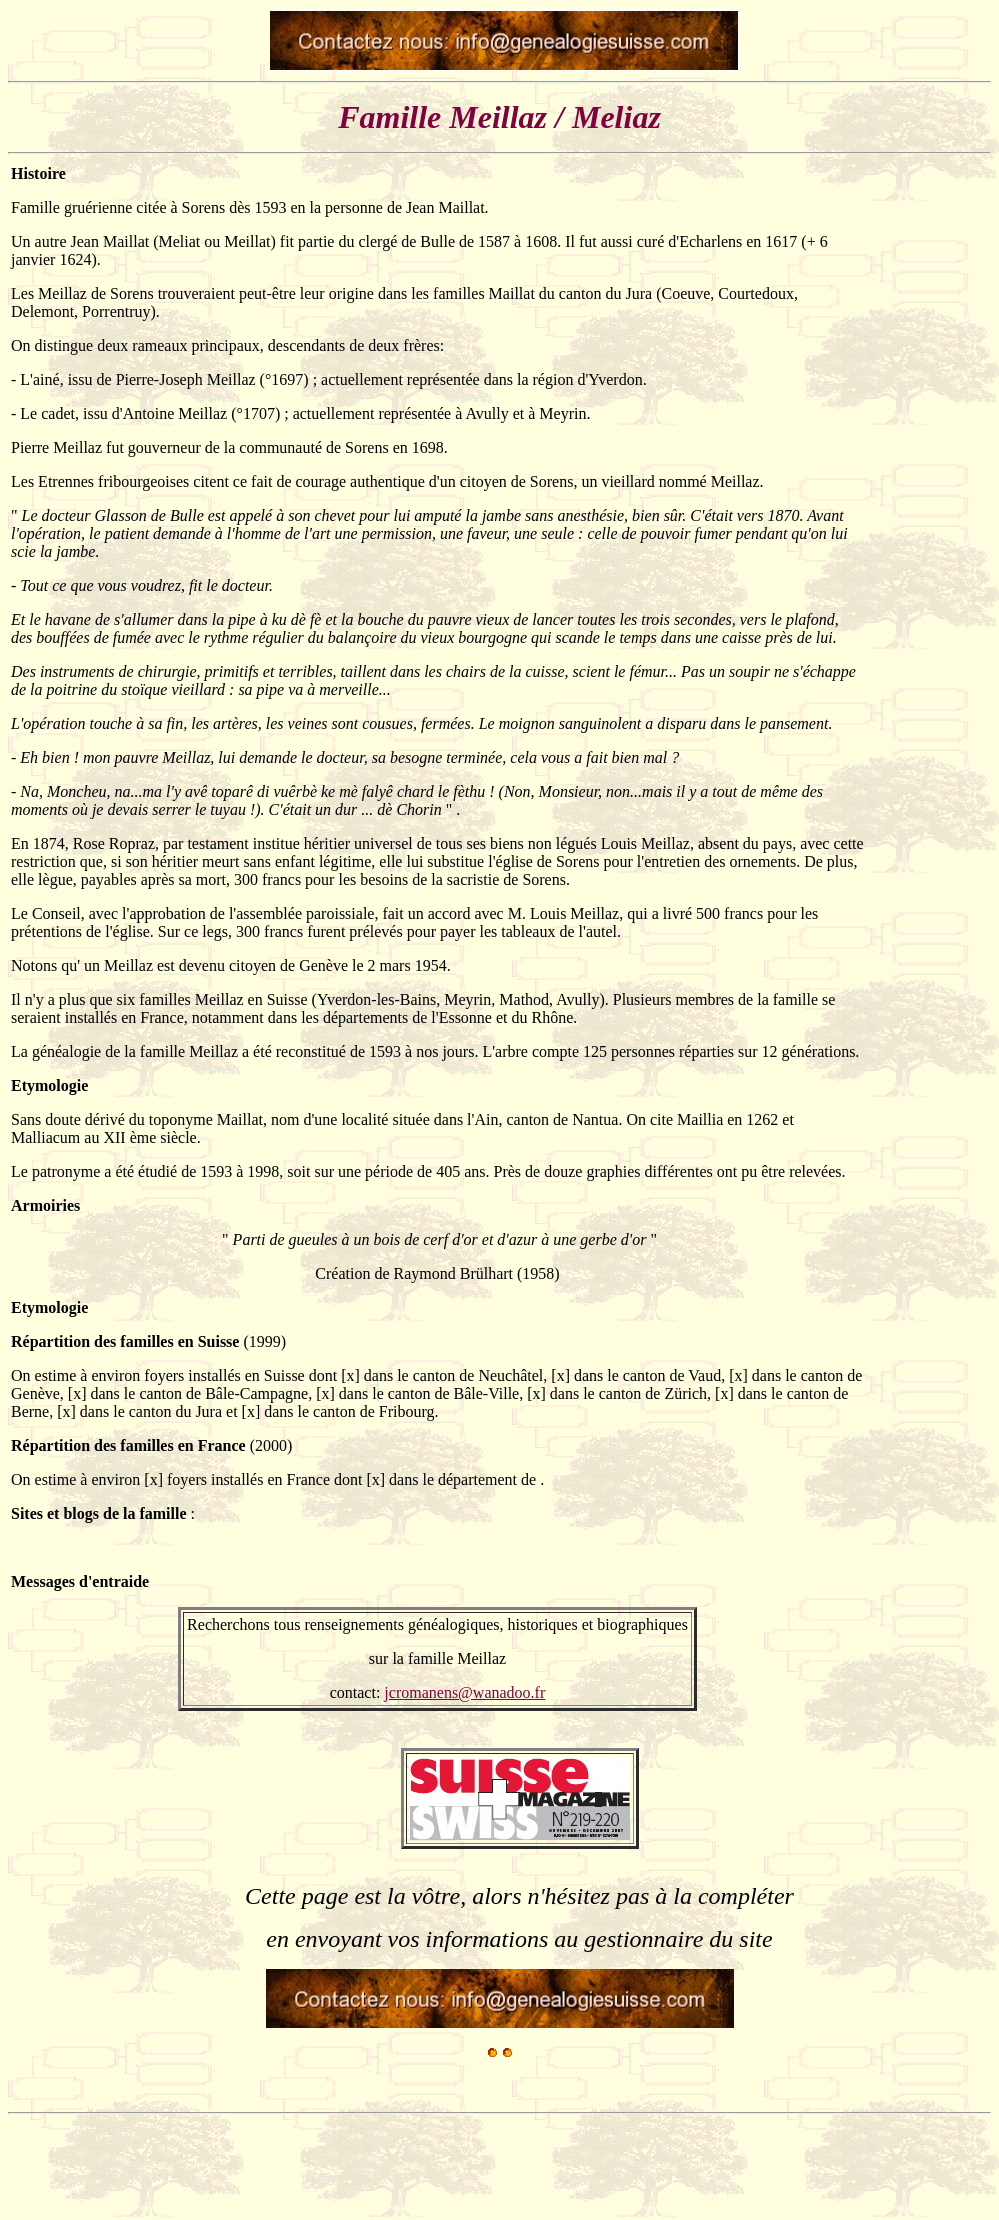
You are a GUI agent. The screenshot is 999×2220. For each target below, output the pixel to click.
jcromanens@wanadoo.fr (464, 1692)
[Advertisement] (928, 639)
